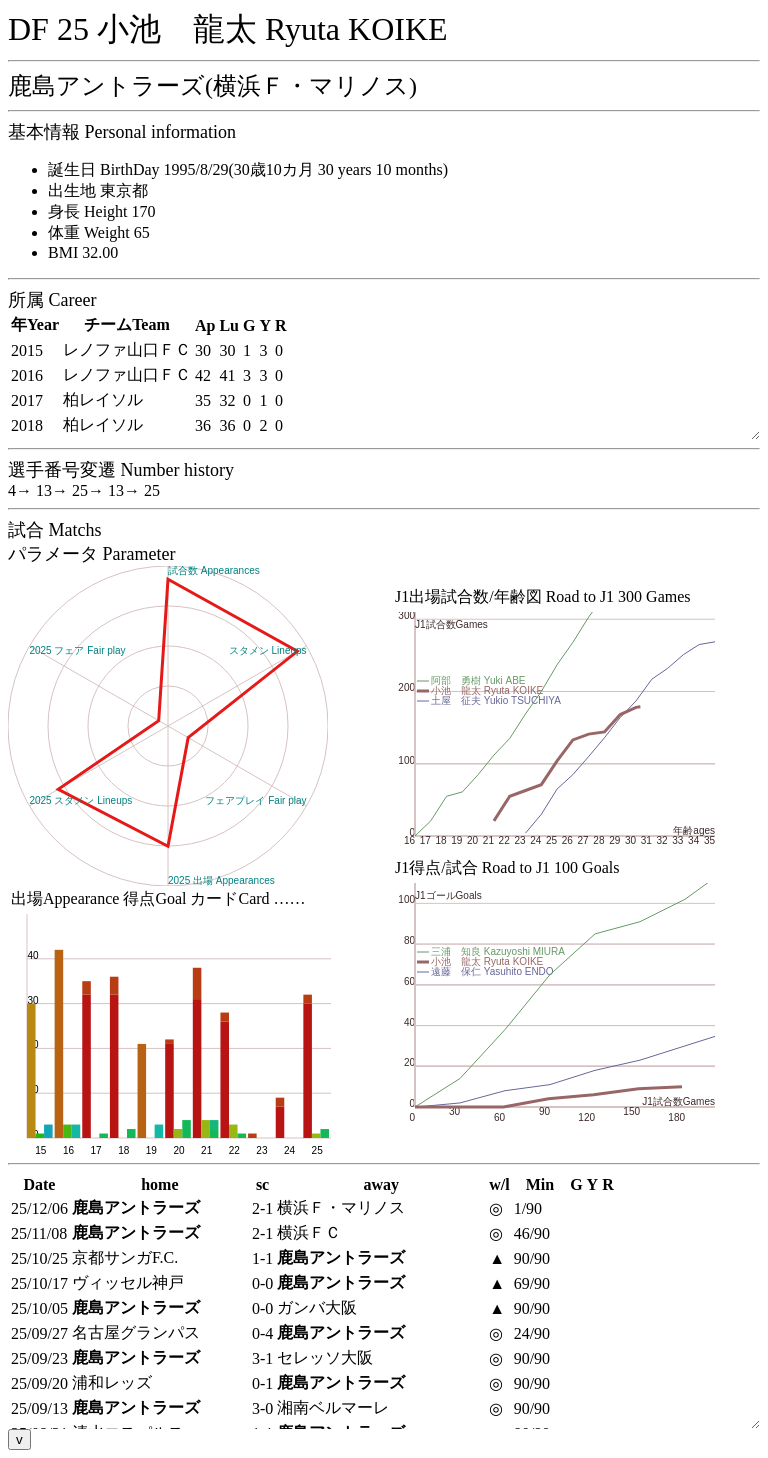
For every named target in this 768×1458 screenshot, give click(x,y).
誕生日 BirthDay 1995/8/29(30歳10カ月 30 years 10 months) (248, 169)
